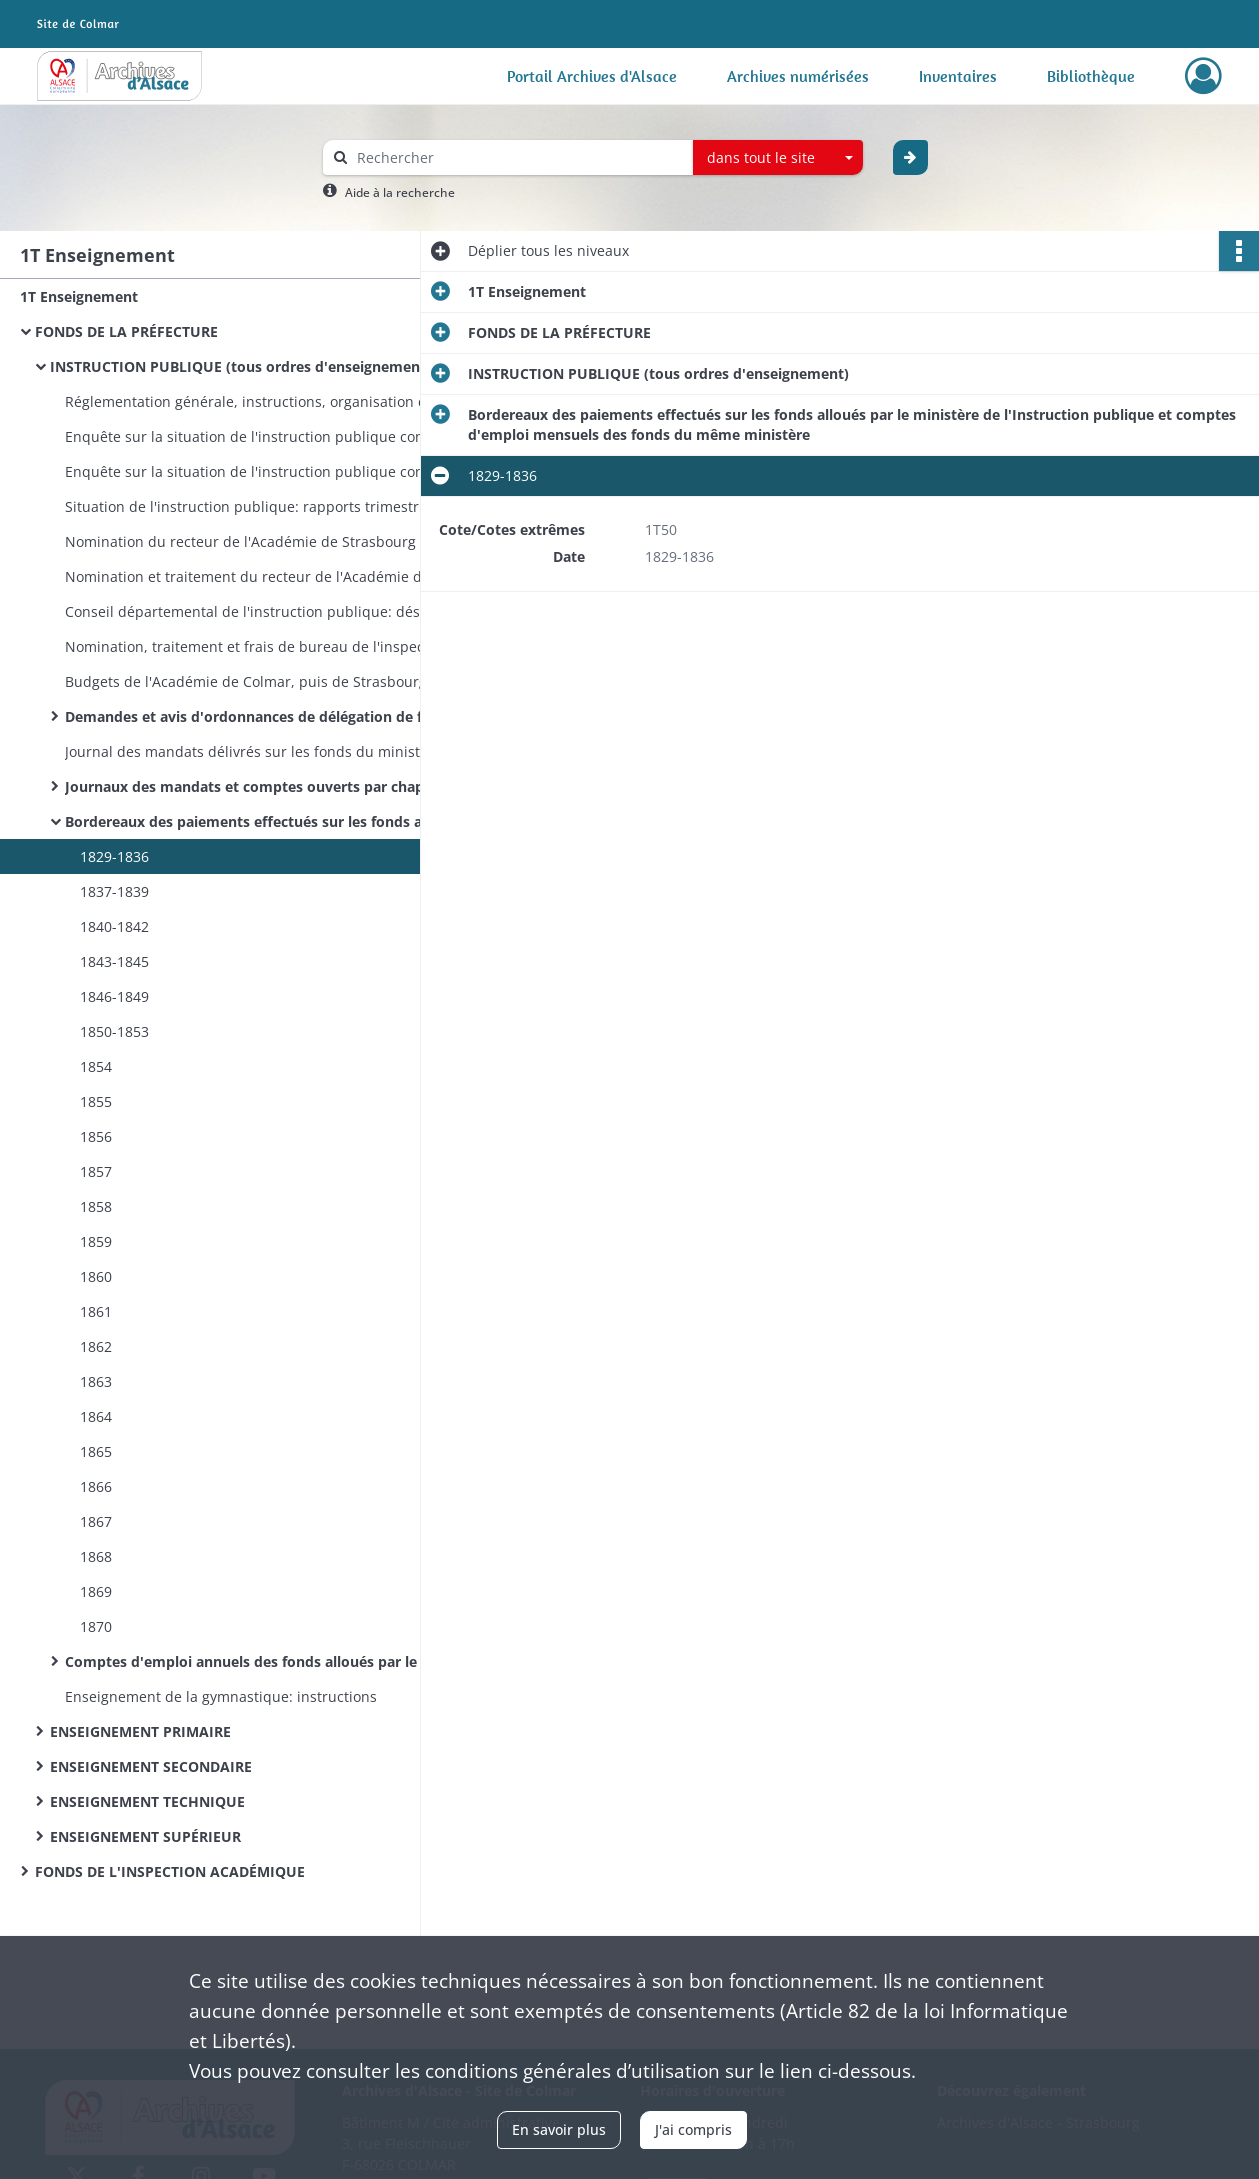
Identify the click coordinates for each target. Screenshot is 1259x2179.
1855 (96, 1101)
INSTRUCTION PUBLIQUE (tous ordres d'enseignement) (240, 366)
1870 (96, 1626)
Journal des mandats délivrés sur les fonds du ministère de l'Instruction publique (265, 751)
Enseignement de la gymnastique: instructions (221, 1696)
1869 (96, 1591)
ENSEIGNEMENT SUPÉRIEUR (145, 1836)
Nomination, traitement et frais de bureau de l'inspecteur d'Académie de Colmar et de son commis (265, 646)
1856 (96, 1136)
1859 (96, 1241)
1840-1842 (114, 926)
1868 (96, 1556)
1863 (96, 1381)
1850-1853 (114, 1031)
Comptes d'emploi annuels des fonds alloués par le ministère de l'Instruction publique (265, 1661)
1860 (96, 1276)
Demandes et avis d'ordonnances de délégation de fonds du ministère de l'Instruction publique (265, 716)
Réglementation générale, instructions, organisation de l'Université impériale (265, 401)
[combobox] (778, 158)
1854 (96, 1066)
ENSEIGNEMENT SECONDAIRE (151, 1766)
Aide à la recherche (400, 192)
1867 (96, 1521)
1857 (96, 1171)
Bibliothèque (1091, 76)
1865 (96, 1451)
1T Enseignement (79, 296)
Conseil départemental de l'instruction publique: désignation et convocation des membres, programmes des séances (265, 611)
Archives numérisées (798, 76)
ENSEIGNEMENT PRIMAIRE (140, 1731)
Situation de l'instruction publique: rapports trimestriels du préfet (265, 506)
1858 (96, 1206)
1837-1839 (114, 891)
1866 (96, 1486)
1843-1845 (114, 961)
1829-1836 (114, 856)
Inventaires (958, 76)
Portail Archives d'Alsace (592, 76)
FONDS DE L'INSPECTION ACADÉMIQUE (170, 1871)
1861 (96, 1311)
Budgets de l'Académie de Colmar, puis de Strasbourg (246, 681)
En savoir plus (559, 2129)
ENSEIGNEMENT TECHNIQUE (147, 1801)
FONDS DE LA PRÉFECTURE (126, 331)
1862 (96, 1346)
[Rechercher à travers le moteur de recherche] (518, 157)
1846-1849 (114, 996)
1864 (96, 1416)
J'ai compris (693, 2129)
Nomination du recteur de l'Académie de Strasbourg (240, 541)
